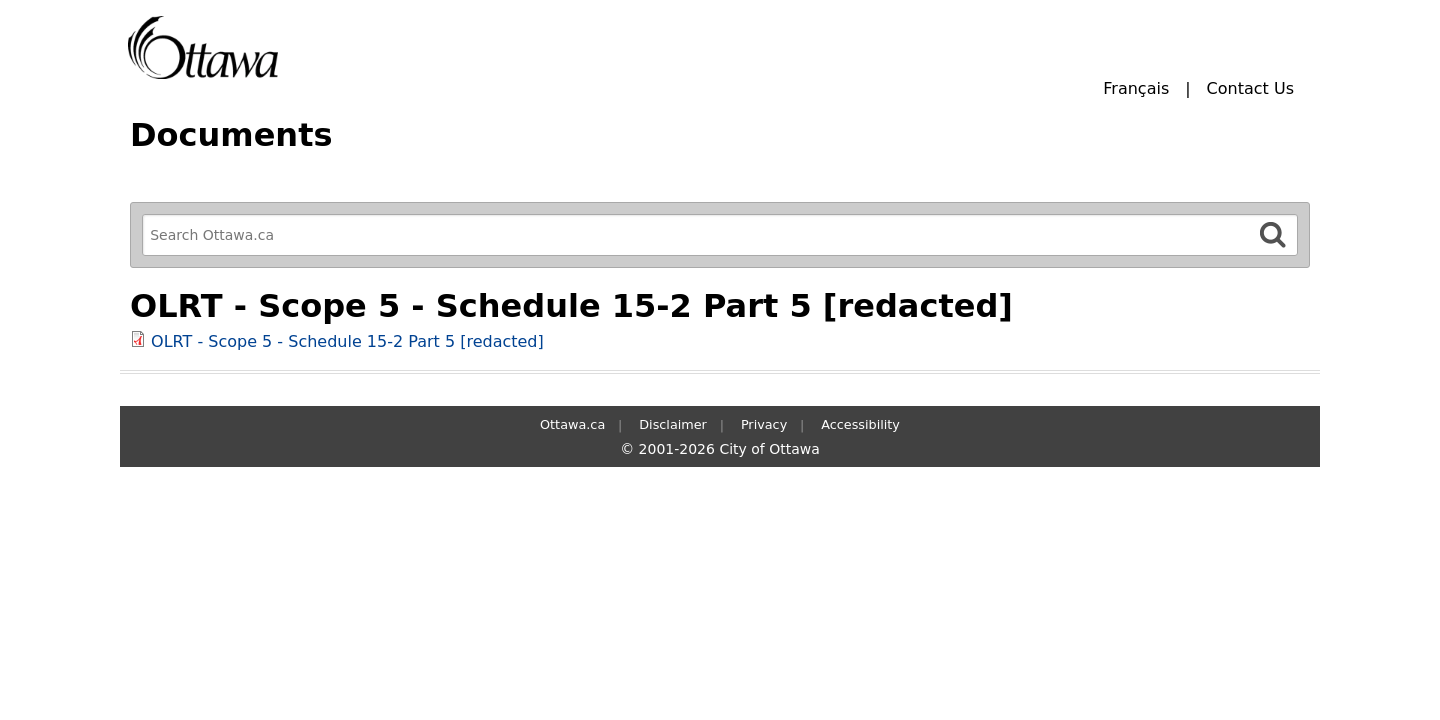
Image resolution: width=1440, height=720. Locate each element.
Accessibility (860, 424)
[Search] (1273, 234)
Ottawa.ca (572, 424)
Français (1136, 88)
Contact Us (1250, 88)
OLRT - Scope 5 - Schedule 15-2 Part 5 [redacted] (347, 341)
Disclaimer (673, 424)
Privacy (764, 424)
